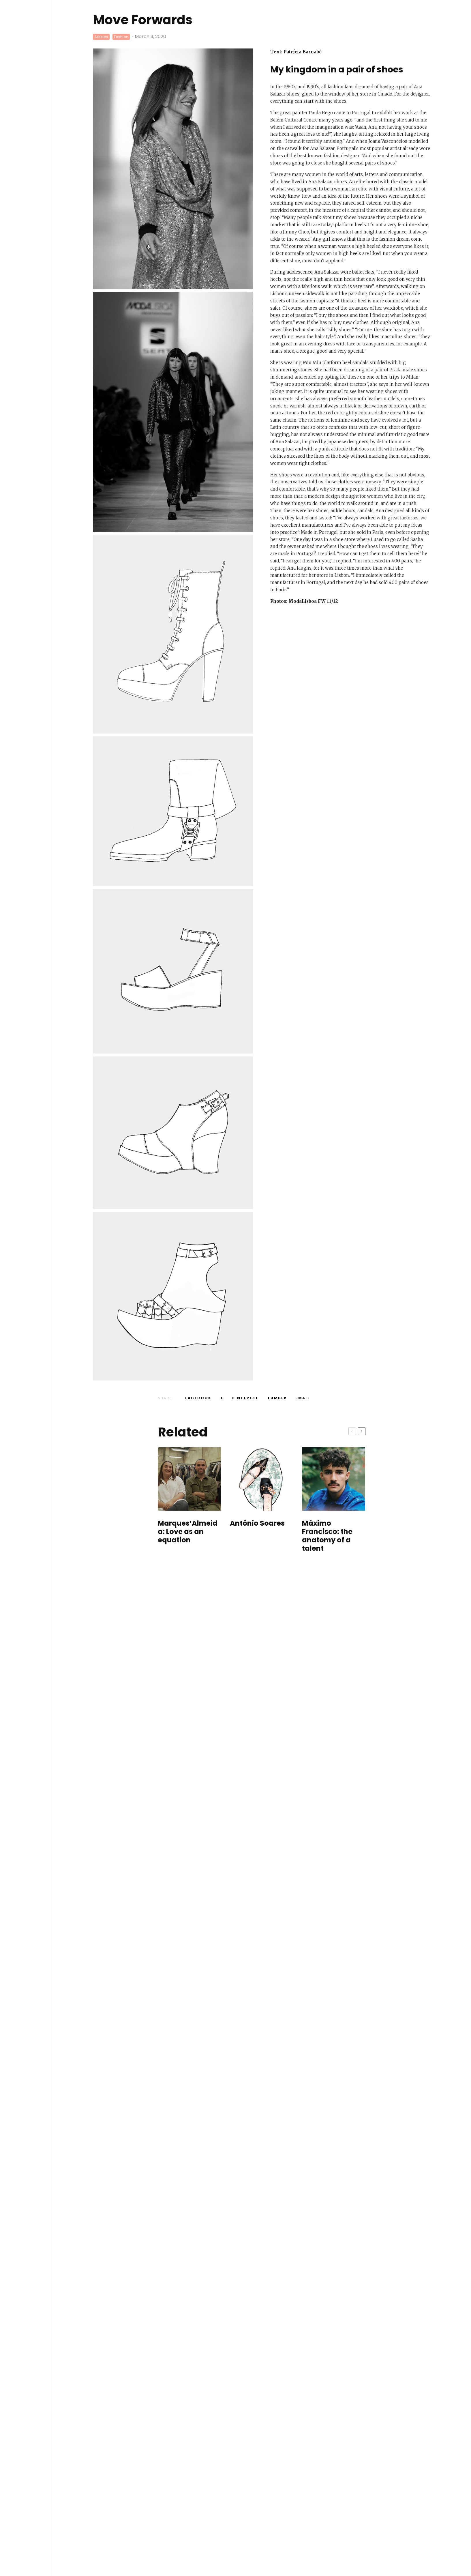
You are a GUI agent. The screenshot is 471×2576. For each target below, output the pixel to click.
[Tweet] (222, 1398)
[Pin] (245, 1398)
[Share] (198, 1398)
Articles (101, 36)
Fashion (121, 36)
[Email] (302, 1398)
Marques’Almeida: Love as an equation (187, 1531)
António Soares (257, 1523)
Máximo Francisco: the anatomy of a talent (327, 1535)
